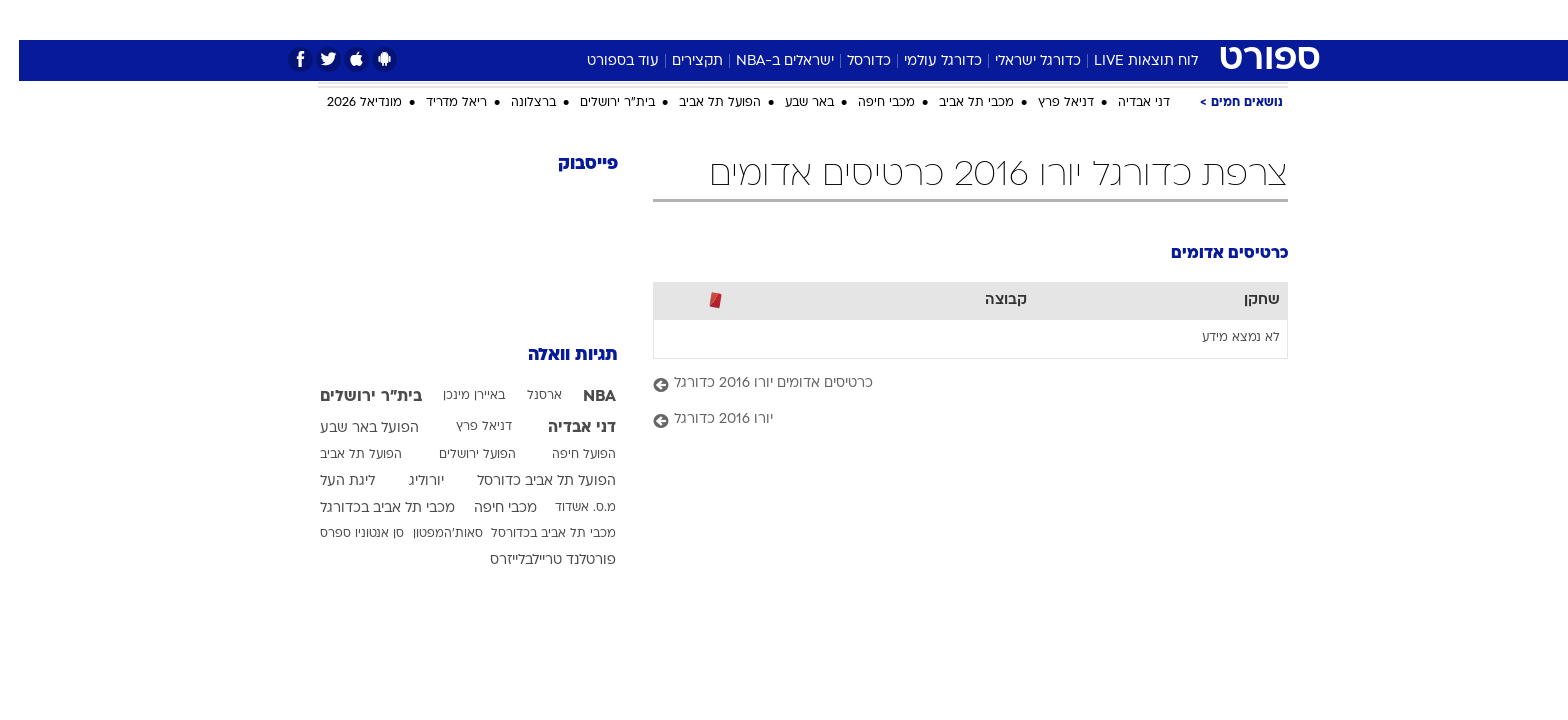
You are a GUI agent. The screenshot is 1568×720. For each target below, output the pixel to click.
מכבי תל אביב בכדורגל (368, 508)
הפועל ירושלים (458, 455)
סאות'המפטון (429, 534)
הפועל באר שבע (350, 428)
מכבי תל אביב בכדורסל (534, 534)
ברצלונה (514, 103)
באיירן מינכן (455, 396)
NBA (580, 397)
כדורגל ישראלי (1019, 61)
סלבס (942, 19)
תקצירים (678, 61)
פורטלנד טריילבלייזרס (534, 560)
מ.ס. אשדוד (566, 508)
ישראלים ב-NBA (766, 61)
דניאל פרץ (1047, 103)
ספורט (1070, 19)
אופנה (555, 19)
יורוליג (407, 481)
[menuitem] (1126, 20)
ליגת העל (328, 481)
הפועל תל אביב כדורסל (527, 481)
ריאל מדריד (437, 103)
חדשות (1138, 19)
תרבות (1005, 19)
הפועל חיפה (565, 455)
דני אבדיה (1125, 103)
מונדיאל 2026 (345, 103)
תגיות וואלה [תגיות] (554, 355)
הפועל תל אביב (701, 103)
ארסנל (525, 396)
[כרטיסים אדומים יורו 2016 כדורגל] (951, 384)
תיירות (704, 19)
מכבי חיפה (867, 103)
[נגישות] (27, 20)
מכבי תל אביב (957, 103)
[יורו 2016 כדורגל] (951, 420)
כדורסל (850, 61)
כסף (886, 19)
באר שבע (790, 103)
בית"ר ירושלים (598, 103)
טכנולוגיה (629, 19)
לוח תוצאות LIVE (1127, 61)
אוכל (834, 19)
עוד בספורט (604, 61)
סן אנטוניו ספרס (343, 534)
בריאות (772, 19)
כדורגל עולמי (924, 61)
